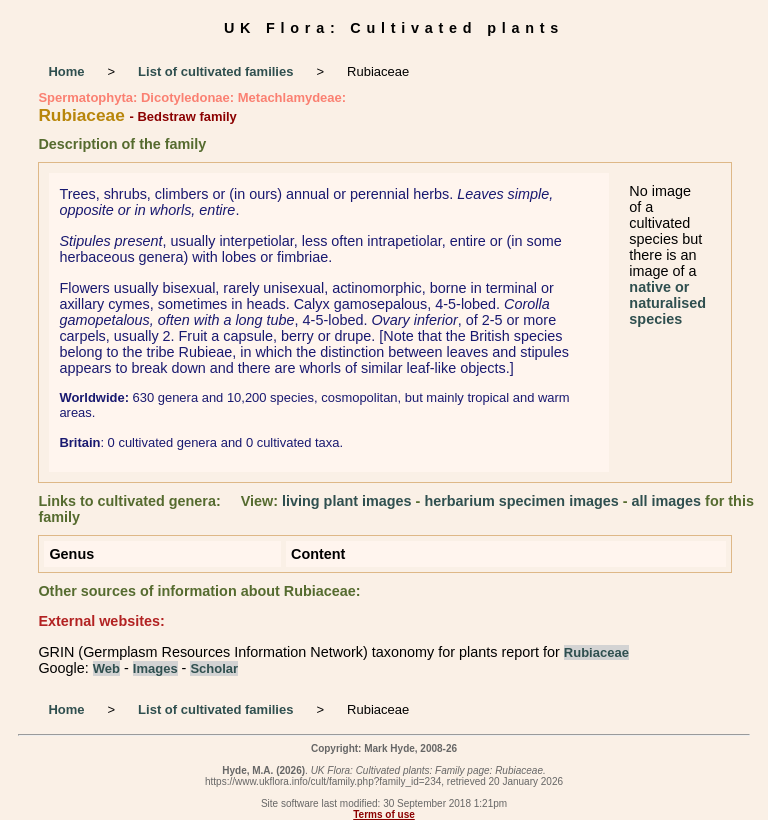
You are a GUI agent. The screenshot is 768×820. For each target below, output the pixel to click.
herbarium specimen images (521, 501)
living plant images (347, 501)
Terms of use (384, 814)
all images (667, 501)
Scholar (214, 668)
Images (155, 668)
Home (66, 71)
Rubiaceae (596, 652)
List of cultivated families (215, 71)
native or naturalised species (667, 303)
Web (106, 668)
